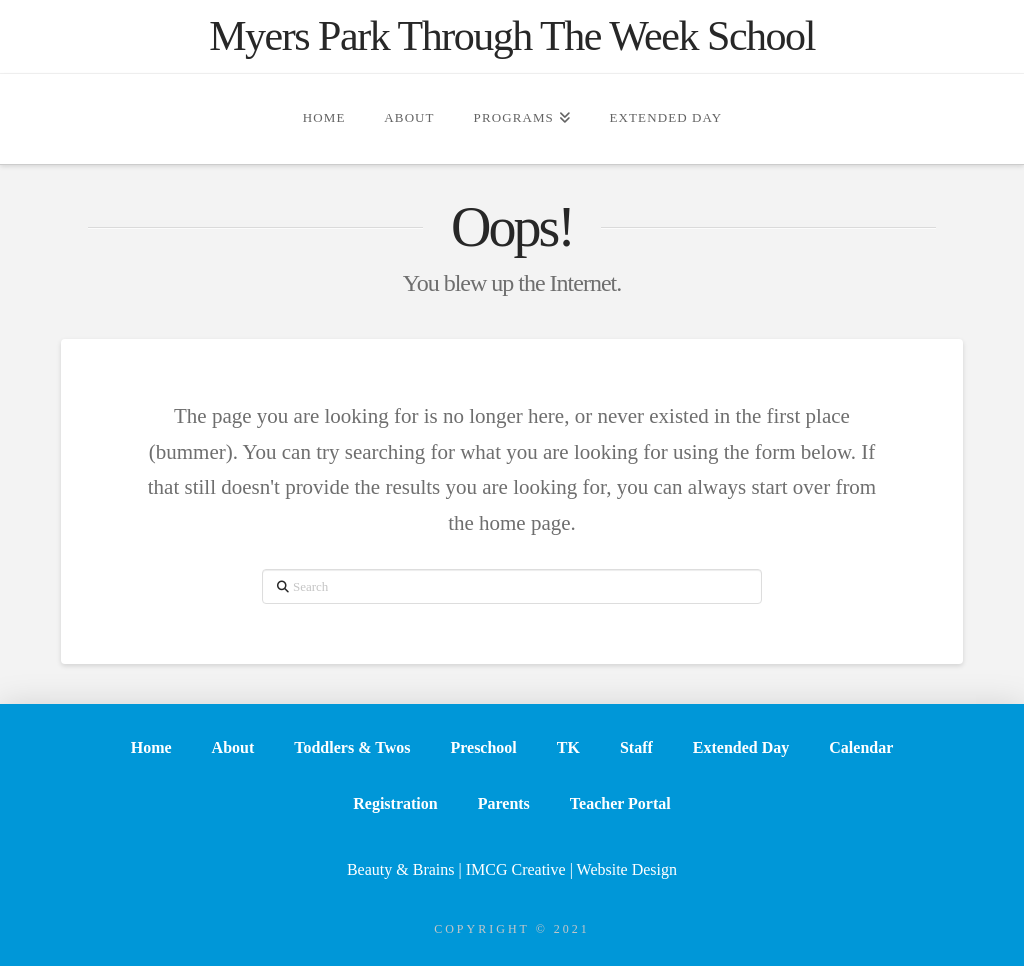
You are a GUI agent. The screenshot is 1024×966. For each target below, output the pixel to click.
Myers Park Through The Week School (512, 36)
